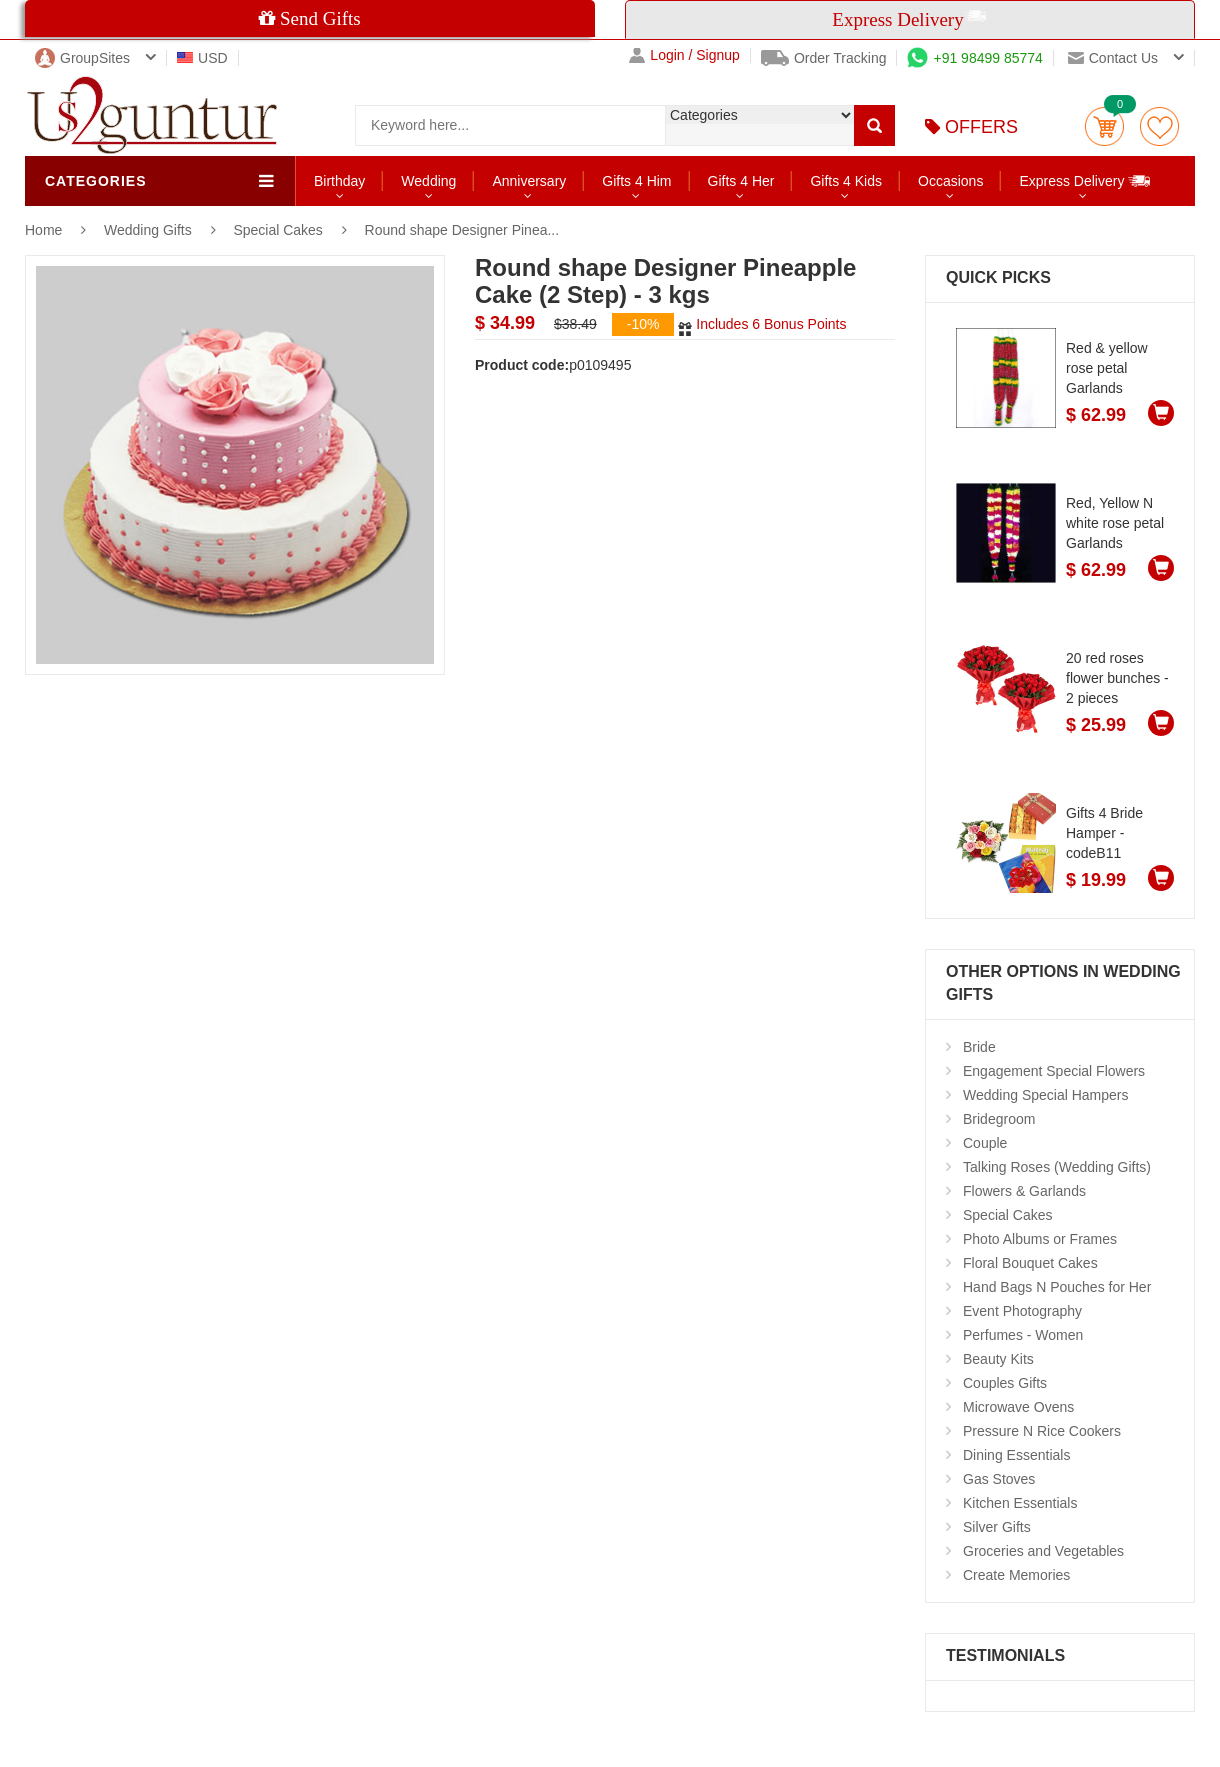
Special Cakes (278, 230)
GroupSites (82, 58)
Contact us (1113, 58)
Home (43, 230)
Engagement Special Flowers (1054, 1071)
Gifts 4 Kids (846, 181)
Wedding (428, 181)
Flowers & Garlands (1024, 1191)
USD (202, 58)
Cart (1104, 126)
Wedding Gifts (150, 230)
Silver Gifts (997, 1527)
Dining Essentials (1016, 1455)
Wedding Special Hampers (1046, 1095)
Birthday (339, 181)
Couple (985, 1143)
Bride (979, 1047)
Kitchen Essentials (1020, 1503)
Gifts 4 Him (636, 181)
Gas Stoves (999, 1479)
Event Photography (1022, 1311)
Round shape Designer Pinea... (462, 230)
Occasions (950, 181)
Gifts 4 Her (741, 181)
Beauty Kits (998, 1359)
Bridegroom (999, 1119)
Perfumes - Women (1023, 1335)
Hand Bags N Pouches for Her (1057, 1287)
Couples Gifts (1005, 1383)
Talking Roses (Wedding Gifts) (1057, 1167)
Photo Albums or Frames (1040, 1239)
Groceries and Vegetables (1043, 1551)
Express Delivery (1085, 180)
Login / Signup (684, 55)
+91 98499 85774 (974, 58)
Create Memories (1016, 1575)
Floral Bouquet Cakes (1030, 1263)
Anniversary (529, 181)
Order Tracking (824, 58)
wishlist (1159, 126)
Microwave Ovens (1018, 1407)
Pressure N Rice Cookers (1042, 1431)
